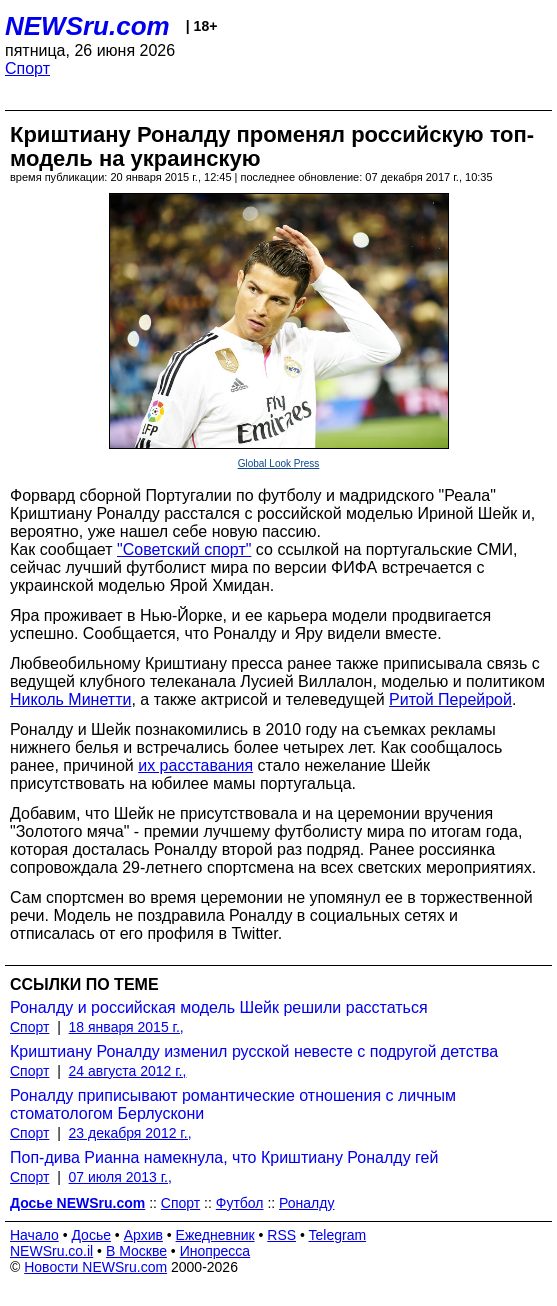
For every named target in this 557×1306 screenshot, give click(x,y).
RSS (281, 1235)
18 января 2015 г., (126, 1027)
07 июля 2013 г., (120, 1177)
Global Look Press (279, 463)
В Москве (136, 1251)
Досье (91, 1235)
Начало (34, 1235)
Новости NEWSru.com (95, 1267)
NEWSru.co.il (51, 1251)
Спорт (27, 68)
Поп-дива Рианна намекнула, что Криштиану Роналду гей (224, 1157)
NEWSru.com (87, 26)
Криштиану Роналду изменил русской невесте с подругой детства (254, 1051)
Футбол (240, 1203)
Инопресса (215, 1251)
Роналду (306, 1203)
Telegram (338, 1235)
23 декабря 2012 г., (130, 1133)
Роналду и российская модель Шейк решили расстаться (219, 1007)
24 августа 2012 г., (128, 1071)
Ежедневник (215, 1235)
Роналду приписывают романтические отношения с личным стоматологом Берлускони (233, 1104)
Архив (143, 1235)
